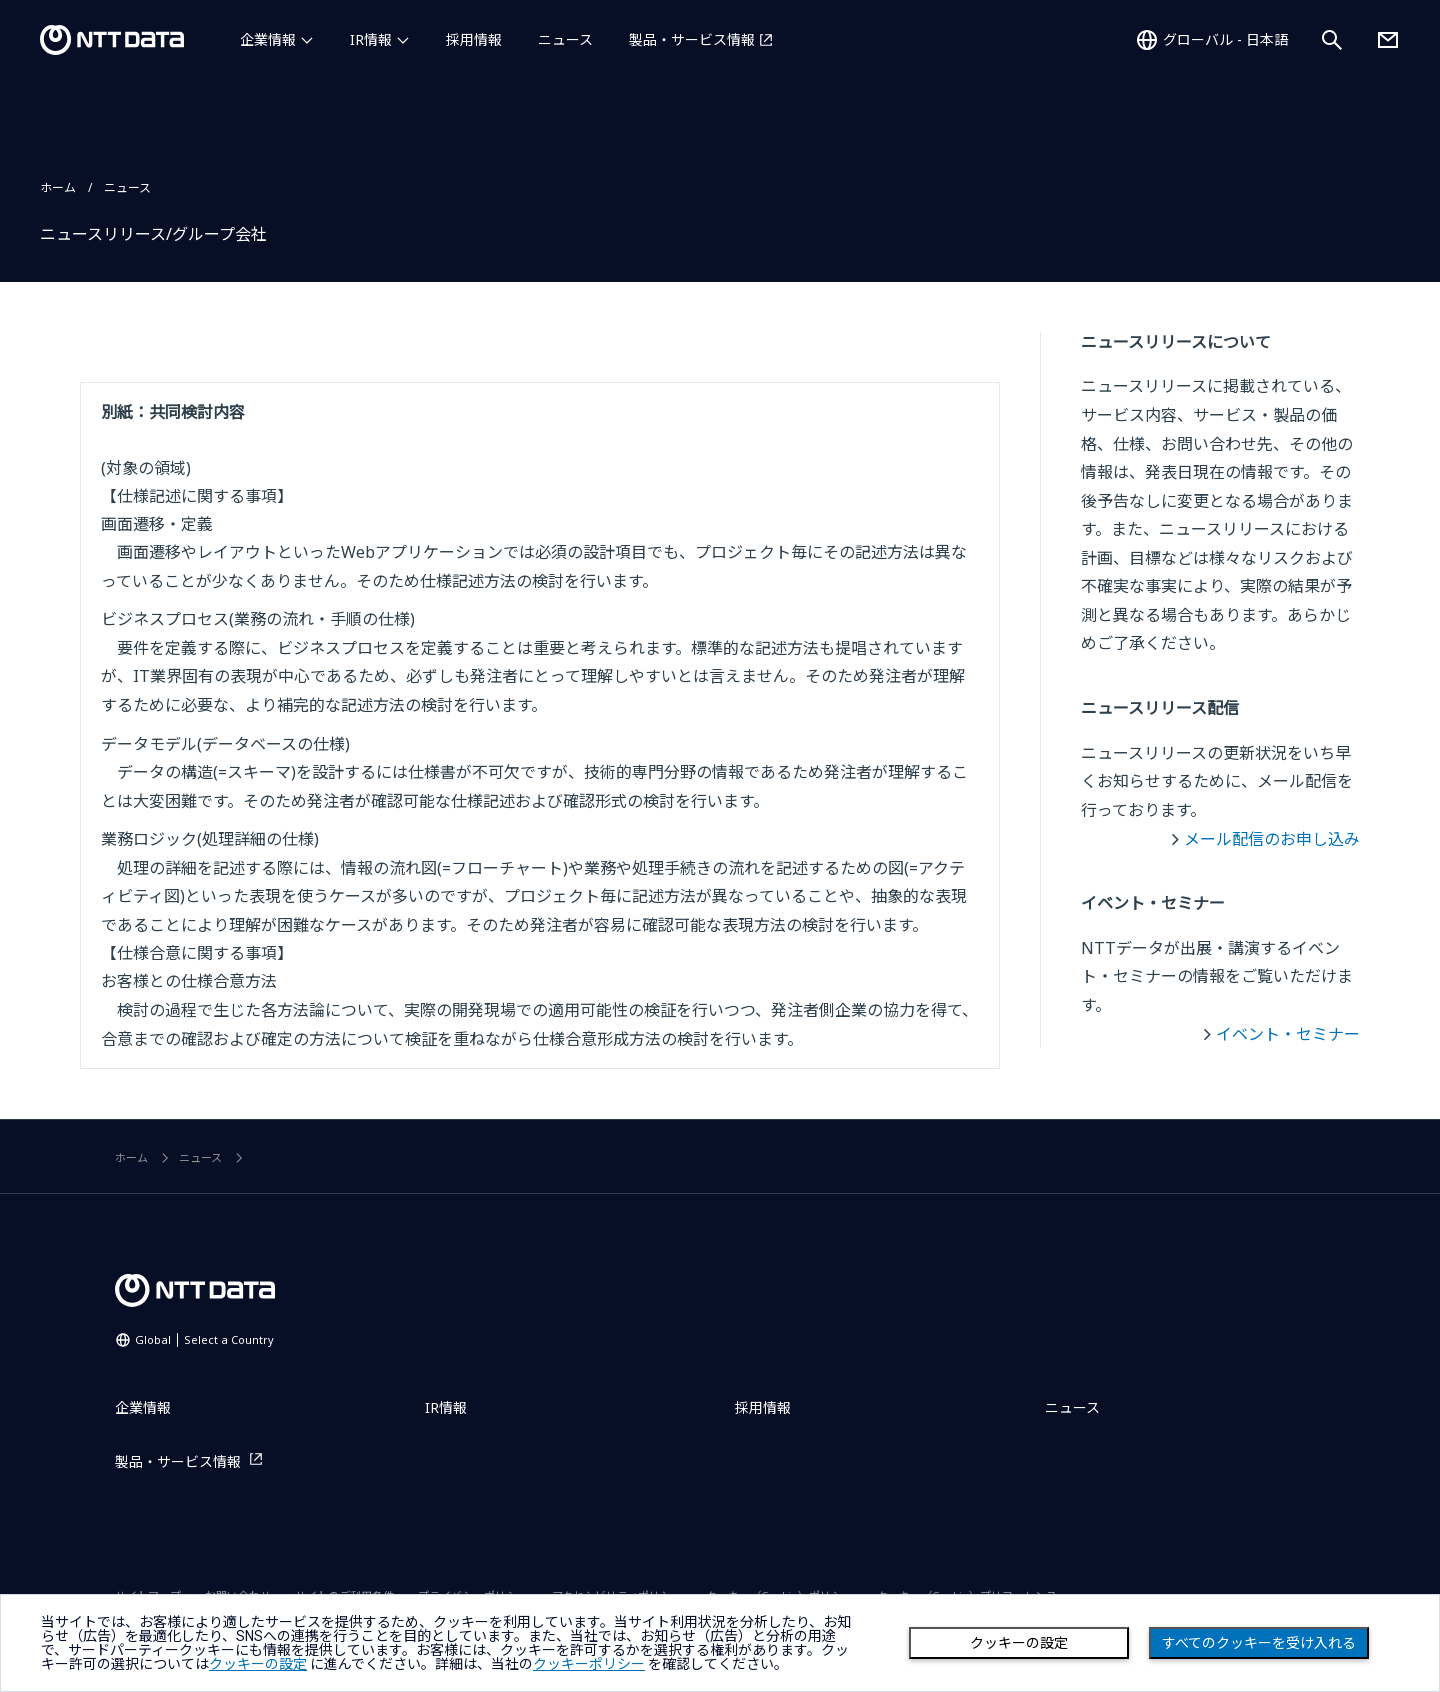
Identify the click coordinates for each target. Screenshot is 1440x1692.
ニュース (565, 39)
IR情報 (371, 39)
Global (204, 1339)
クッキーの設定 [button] (258, 1664)
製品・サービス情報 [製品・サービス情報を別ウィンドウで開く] (692, 39)
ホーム (58, 187)
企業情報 (268, 39)
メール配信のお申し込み (1272, 839)
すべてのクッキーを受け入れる (1259, 1643)
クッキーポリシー (589, 1664)
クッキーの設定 (1019, 1643)
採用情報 (474, 39)
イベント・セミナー (1288, 1034)
